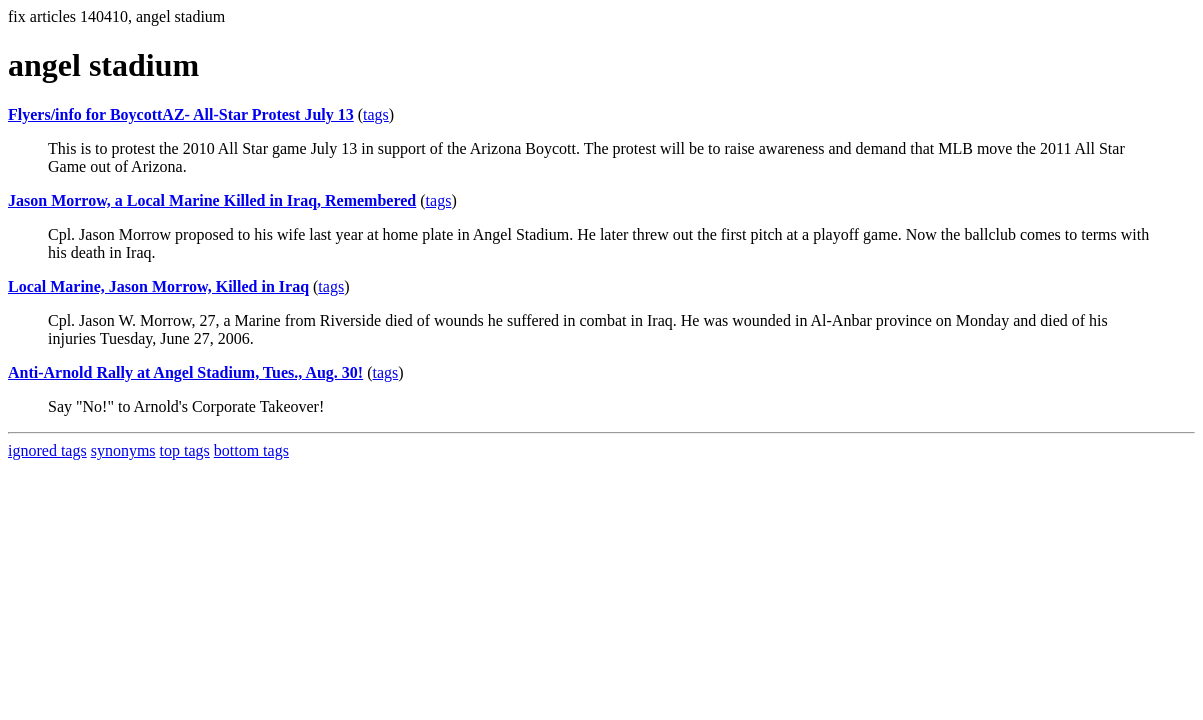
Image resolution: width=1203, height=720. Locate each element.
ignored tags (47, 450)
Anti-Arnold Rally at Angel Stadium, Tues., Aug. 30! (185, 372)
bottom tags (251, 450)
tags (376, 114)
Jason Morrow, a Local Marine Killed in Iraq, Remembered (212, 200)
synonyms (123, 450)
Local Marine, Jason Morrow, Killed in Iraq (158, 286)
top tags (185, 450)
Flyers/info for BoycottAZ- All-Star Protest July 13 (181, 114)
